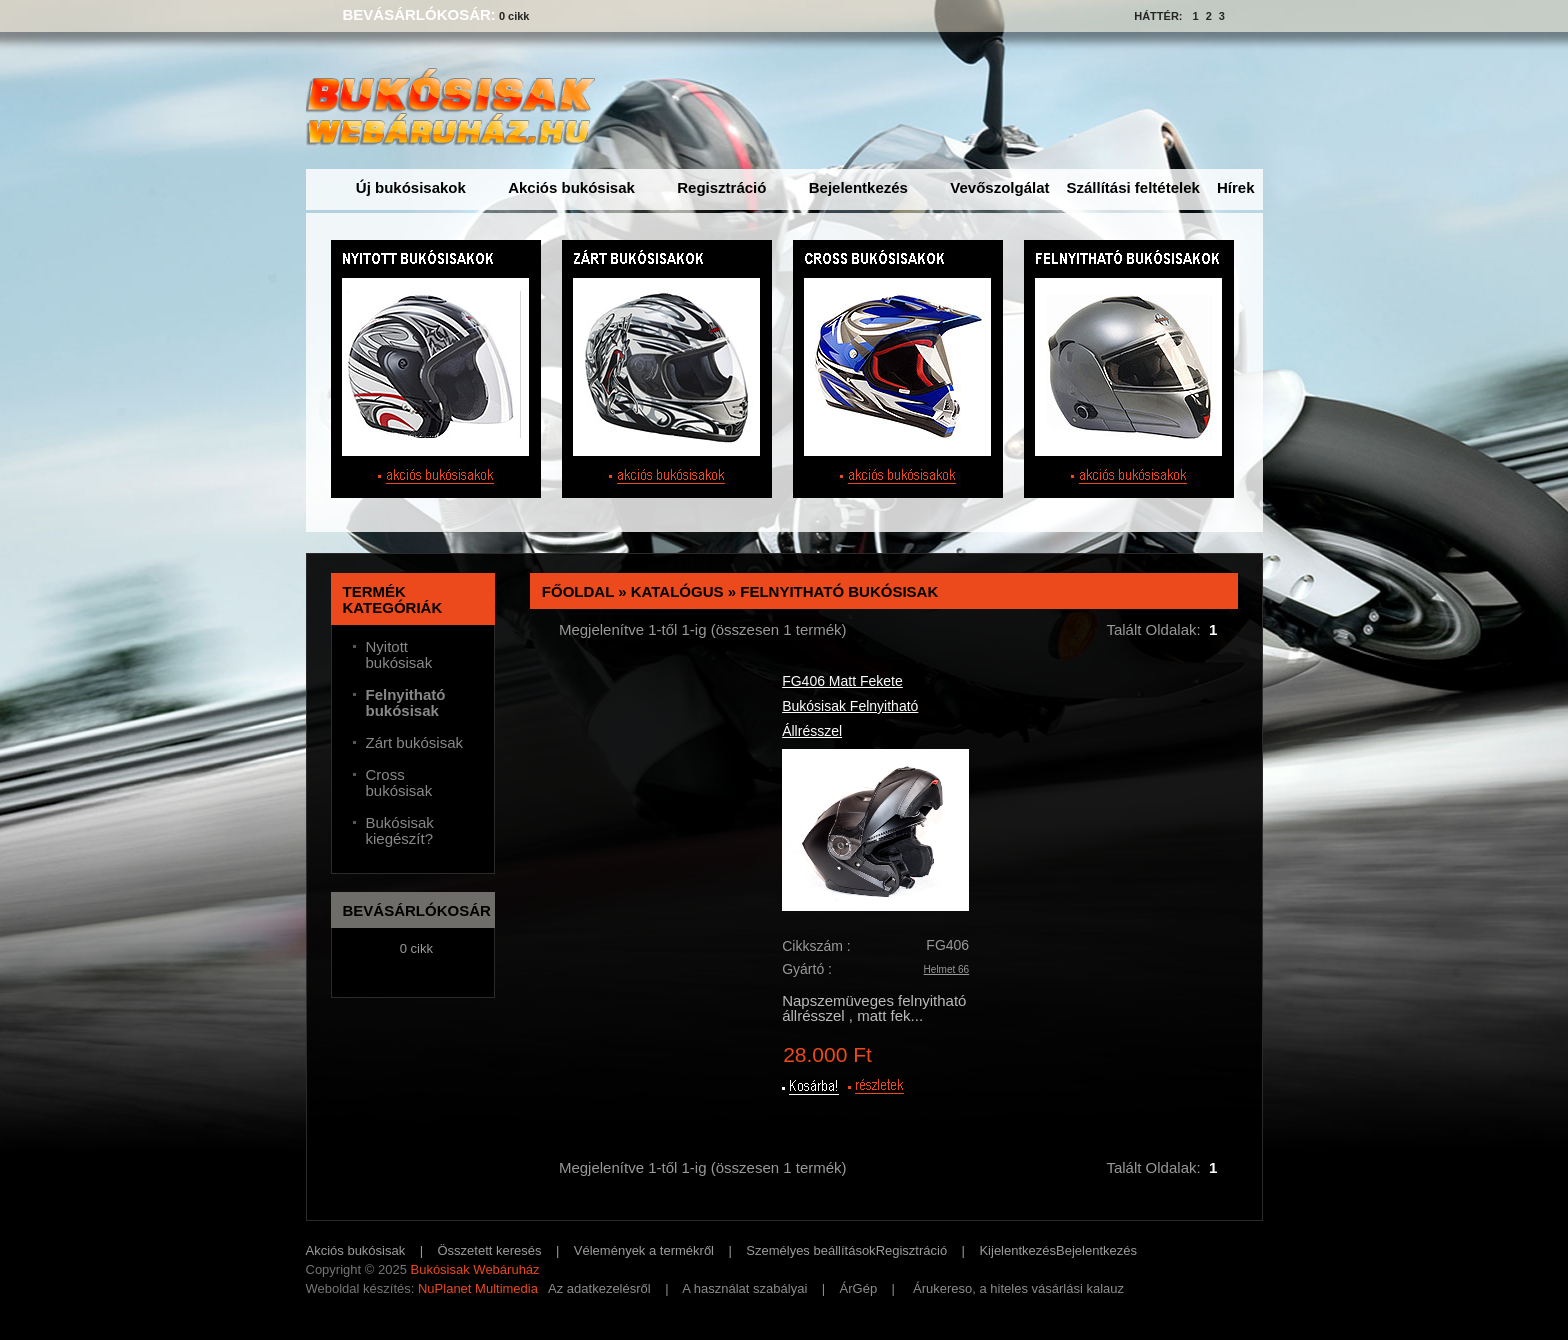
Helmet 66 (947, 969)
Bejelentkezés (858, 187)
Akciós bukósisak (571, 187)
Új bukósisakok (411, 187)
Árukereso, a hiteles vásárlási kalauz (1018, 1288)
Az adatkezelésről (599, 1288)
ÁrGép (859, 1288)
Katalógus (677, 591)
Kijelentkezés (1017, 1250)
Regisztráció (721, 187)
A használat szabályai (744, 1288)
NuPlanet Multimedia (478, 1288)
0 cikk (514, 16)
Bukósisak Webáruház (474, 1269)
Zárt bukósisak (415, 743)
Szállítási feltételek (1133, 187)
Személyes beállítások (810, 1250)
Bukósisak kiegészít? (400, 831)
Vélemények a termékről (644, 1250)
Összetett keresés (490, 1250)
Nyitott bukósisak (399, 655)
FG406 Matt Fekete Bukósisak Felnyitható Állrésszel (850, 706)
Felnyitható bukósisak (839, 591)
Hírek (1236, 187)
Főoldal (578, 591)
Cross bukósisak (399, 783)
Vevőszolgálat (999, 187)
